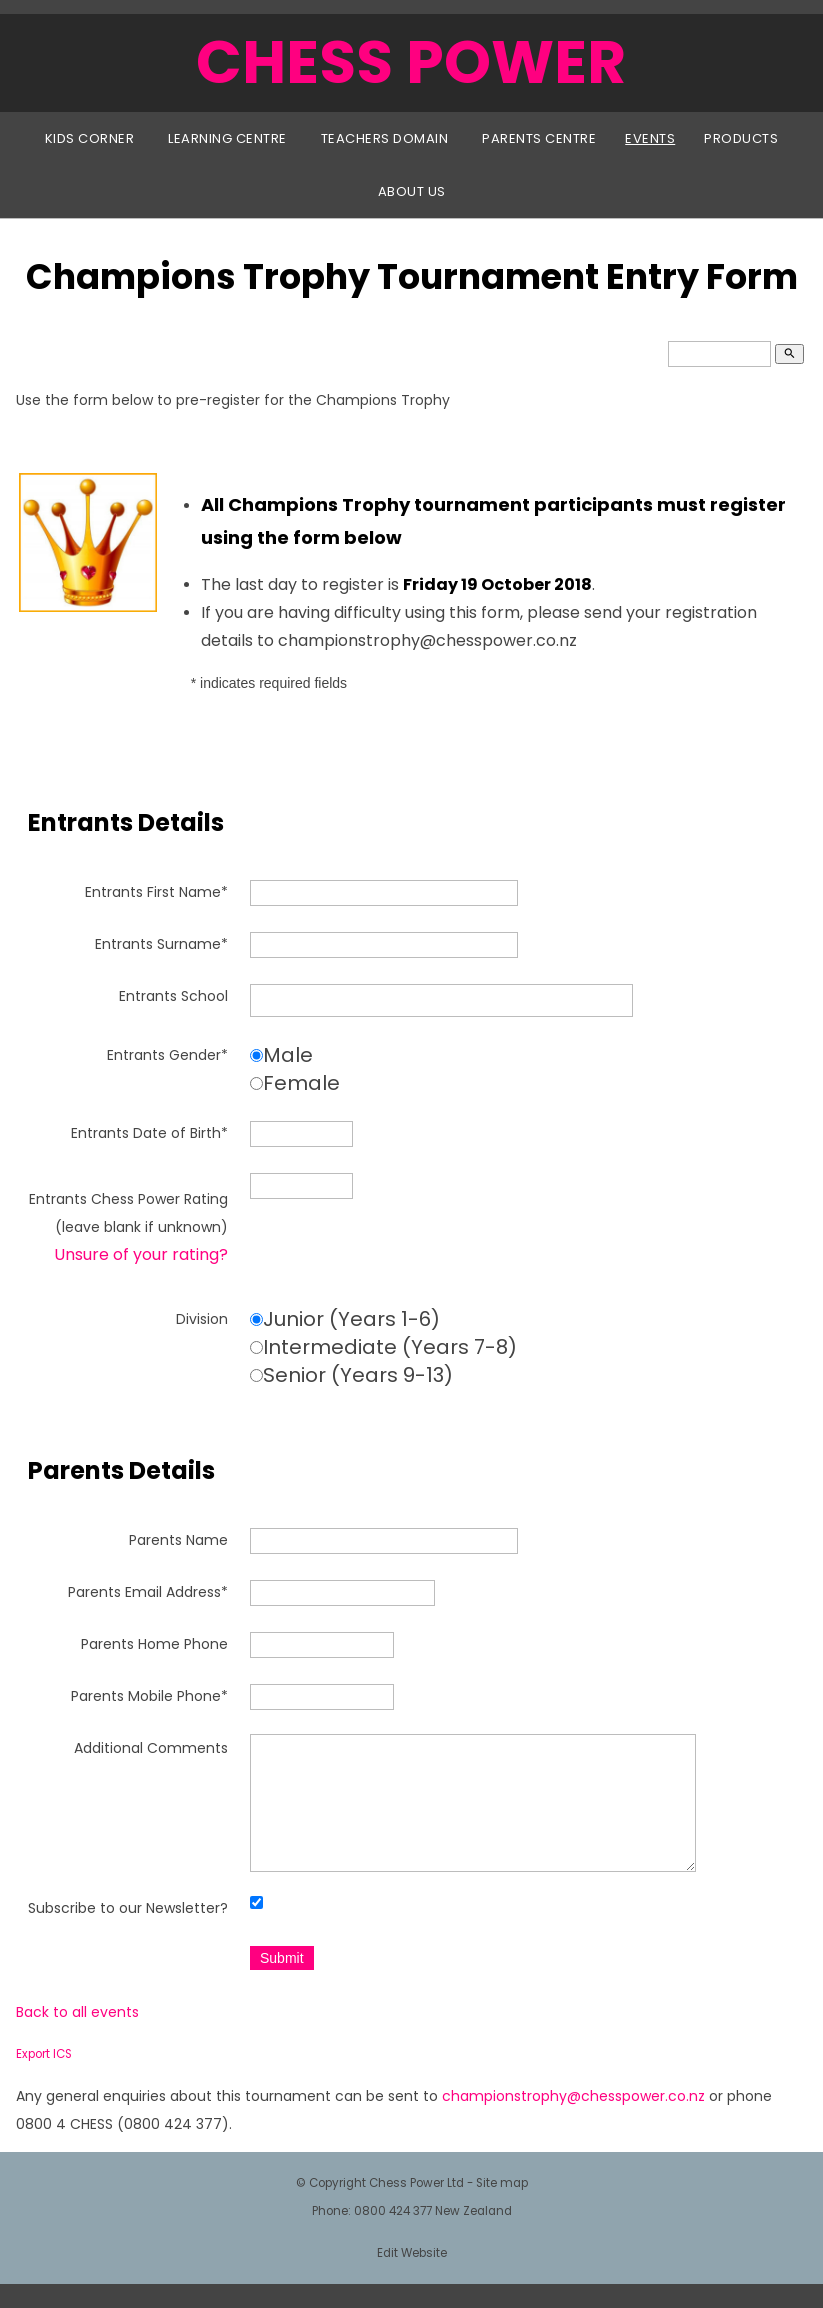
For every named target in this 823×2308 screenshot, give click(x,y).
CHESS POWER (411, 62)
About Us (412, 191)
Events (650, 138)
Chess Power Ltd (416, 2207)
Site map (502, 2207)
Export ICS (44, 2078)
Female (301, 1083)
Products (741, 138)
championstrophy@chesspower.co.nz (573, 2120)
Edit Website (412, 2277)
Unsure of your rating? (141, 1254)
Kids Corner (90, 138)
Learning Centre (227, 138)
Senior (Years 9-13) (358, 1375)
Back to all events (77, 2036)
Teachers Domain (385, 138)
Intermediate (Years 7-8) (390, 1347)
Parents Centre (539, 138)
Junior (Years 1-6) (351, 1319)
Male (288, 1055)
